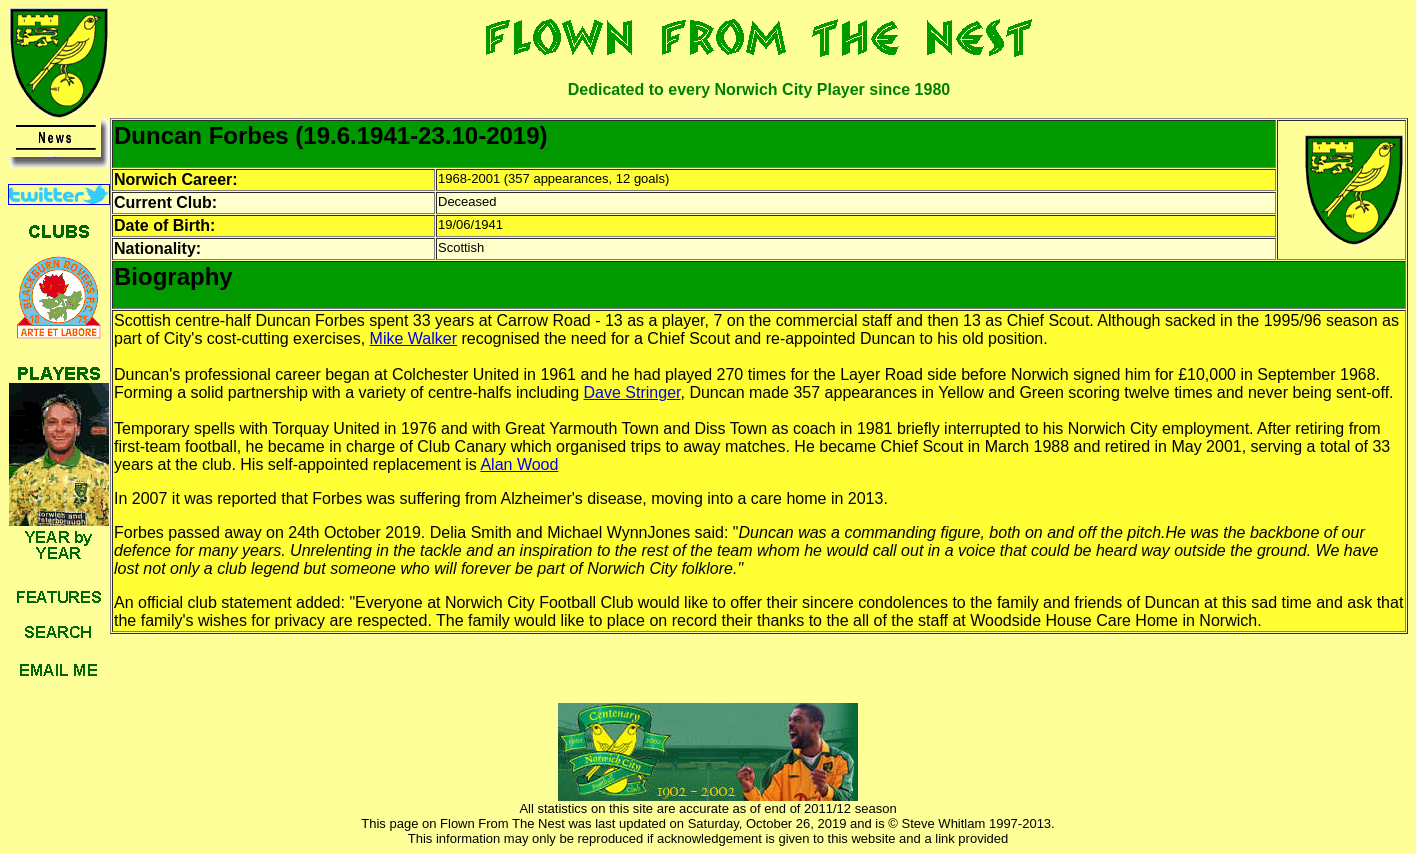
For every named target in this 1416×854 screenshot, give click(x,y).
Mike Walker (413, 338)
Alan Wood (519, 464)
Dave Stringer (632, 392)
